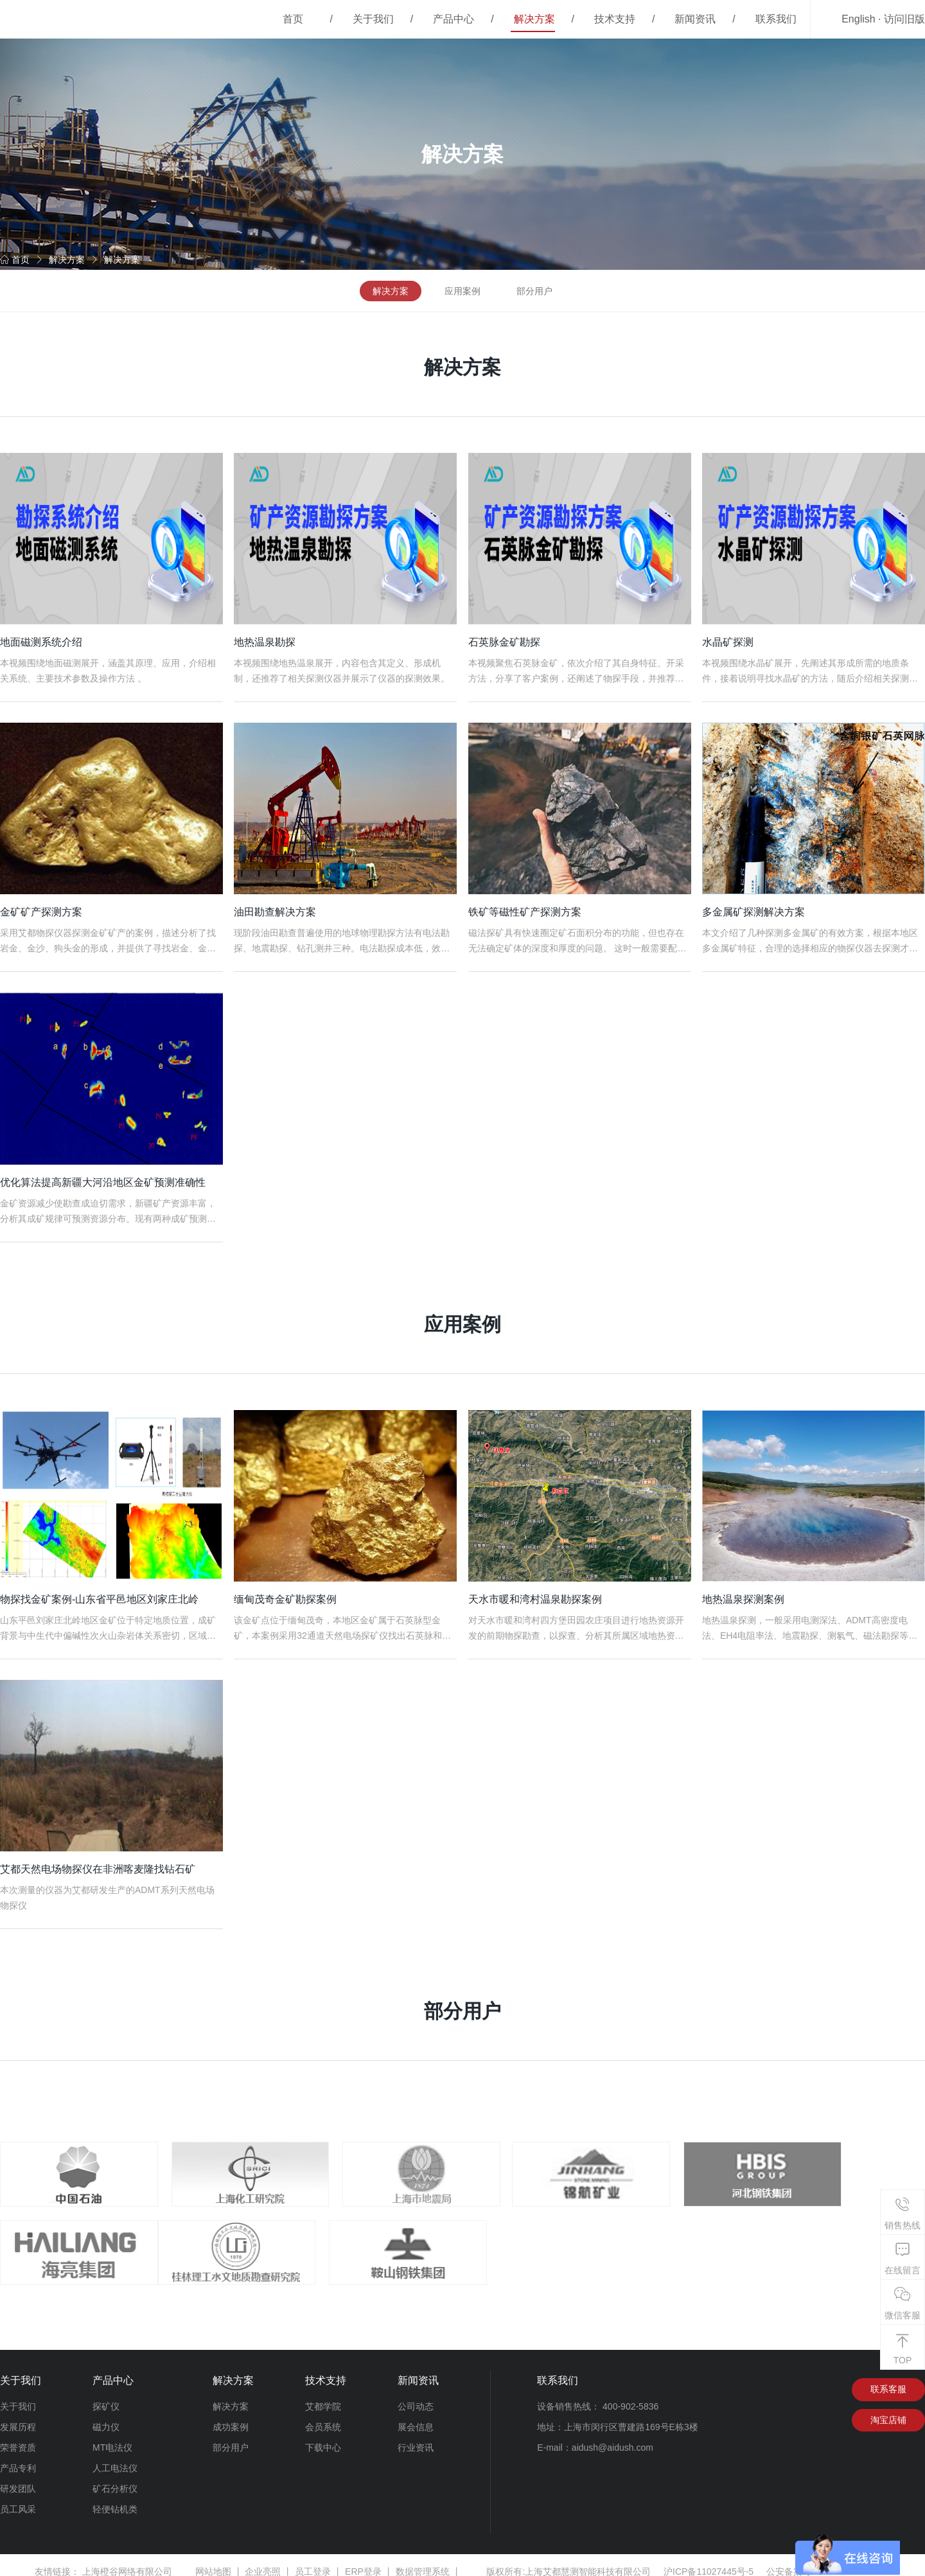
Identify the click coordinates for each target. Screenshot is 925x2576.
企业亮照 (263, 2559)
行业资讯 (416, 2435)
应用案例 (462, 291)
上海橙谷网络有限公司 (127, 2559)
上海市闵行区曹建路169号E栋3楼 (631, 2414)
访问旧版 (904, 18)
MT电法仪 (112, 2435)
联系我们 (776, 18)
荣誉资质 (18, 2435)
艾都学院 (323, 2393)
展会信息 (416, 2414)
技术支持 (614, 18)
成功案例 (231, 2414)
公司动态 (416, 2393)
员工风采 (18, 2496)
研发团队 (18, 2476)
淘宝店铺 (888, 2408)
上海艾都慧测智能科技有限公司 (588, 2559)
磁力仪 (105, 2414)
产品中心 (453, 18)
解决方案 (534, 18)
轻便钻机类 (114, 2496)
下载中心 (323, 2435)
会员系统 (323, 2414)
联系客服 (888, 2377)
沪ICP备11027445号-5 (708, 2559)
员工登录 (313, 2559)
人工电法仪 (114, 2455)
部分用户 (534, 291)
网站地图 (213, 2559)
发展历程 (18, 2414)
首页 (293, 18)
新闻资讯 (695, 18)
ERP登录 (363, 2559)
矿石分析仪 (114, 2476)
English (858, 18)
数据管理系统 (423, 2559)
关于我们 (373, 18)
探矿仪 (105, 2393)
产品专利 (18, 2455)
